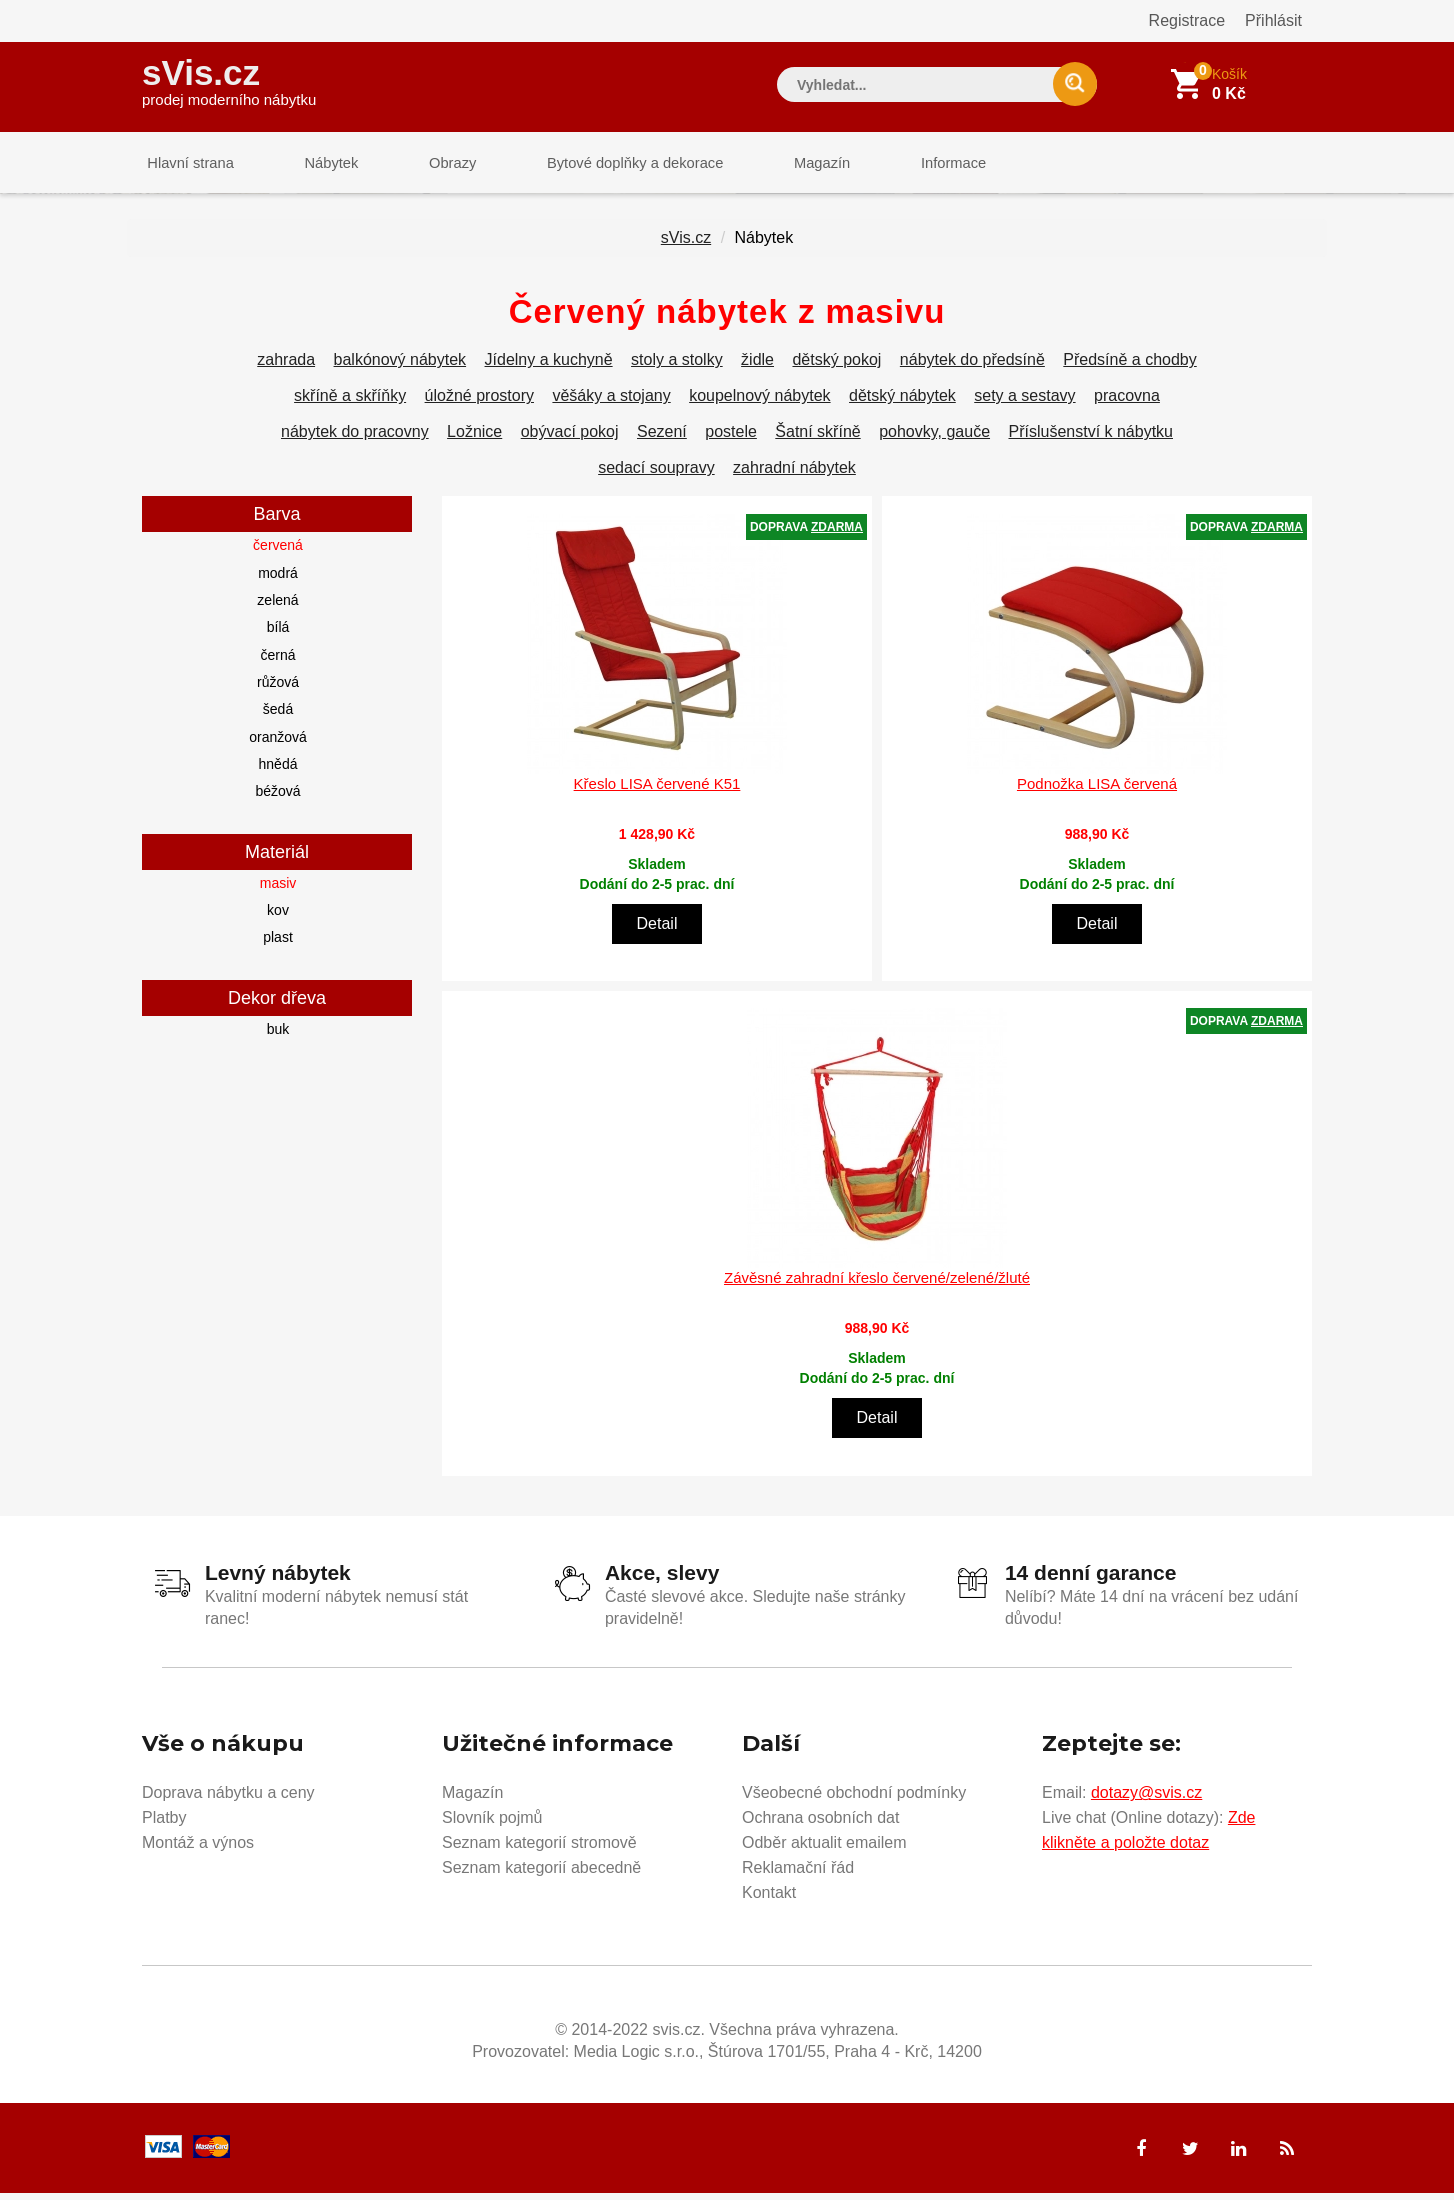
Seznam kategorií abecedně (541, 1874)
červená (278, 553)
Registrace (1187, 20)
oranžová (278, 744)
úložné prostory (479, 403)
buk (278, 1036)
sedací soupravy (656, 475)
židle (757, 367)
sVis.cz (229, 79)
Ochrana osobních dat (820, 1824)
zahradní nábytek (794, 475)
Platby (164, 1824)
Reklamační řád (798, 1874)
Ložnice (474, 439)
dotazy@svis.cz (1146, 1799)
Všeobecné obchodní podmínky (854, 1799)
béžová (277, 799)
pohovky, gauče (934, 439)
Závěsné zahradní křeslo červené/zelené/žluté (877, 1285)
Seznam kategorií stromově (539, 1849)
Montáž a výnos (198, 1849)
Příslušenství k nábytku (1090, 439)
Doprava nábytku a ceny (228, 1799)
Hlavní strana (186, 164)
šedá (278, 717)
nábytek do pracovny (355, 439)
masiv (278, 890)
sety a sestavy (1024, 403)
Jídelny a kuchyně (549, 367)
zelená (277, 608)
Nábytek (317, 164)
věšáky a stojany (611, 403)
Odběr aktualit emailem (824, 1849)
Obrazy (429, 164)
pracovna (1127, 403)
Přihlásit (1273, 20)
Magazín (783, 164)
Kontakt (769, 1899)
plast (278, 945)
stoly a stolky (677, 367)
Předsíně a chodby (1129, 367)
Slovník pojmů (492, 1824)
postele (731, 439)
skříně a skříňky (350, 403)
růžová (278, 690)
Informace (904, 164)
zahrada (286, 367)
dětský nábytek (902, 403)
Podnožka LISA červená (1097, 790)
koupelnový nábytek (759, 403)
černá (277, 662)
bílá (278, 635)
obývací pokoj (570, 439)
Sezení (662, 439)
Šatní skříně (817, 439)
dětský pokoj (836, 367)
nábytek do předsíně (972, 367)
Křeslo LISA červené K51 (657, 790)
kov (278, 918)
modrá (278, 580)
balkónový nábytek (400, 367)
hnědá (278, 772)
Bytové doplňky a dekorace (604, 164)
